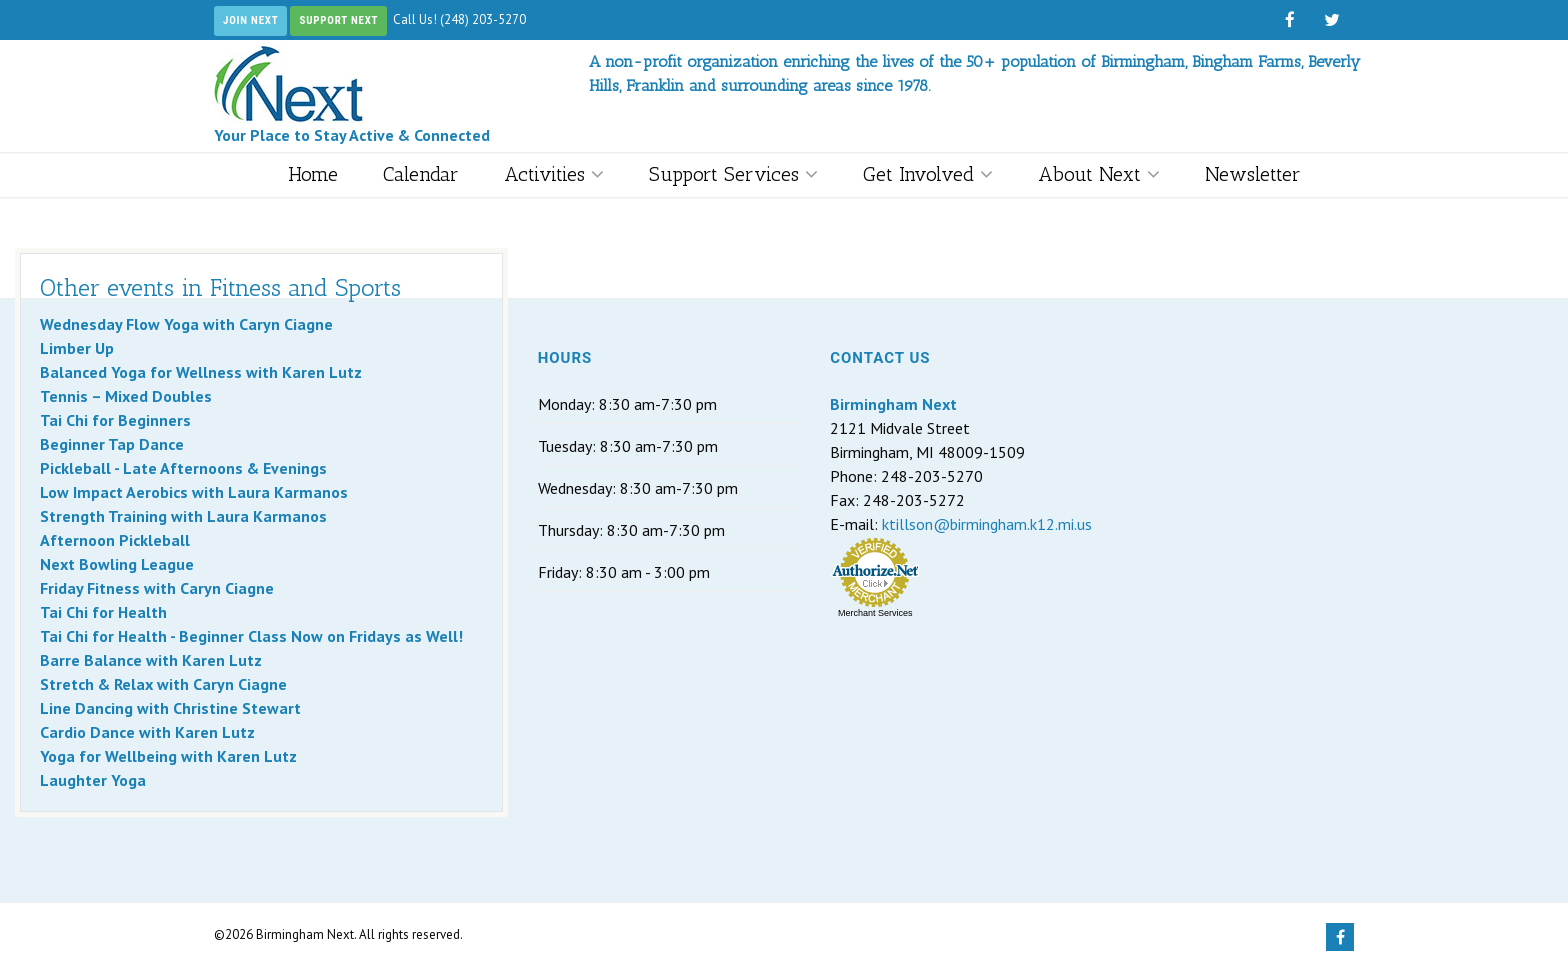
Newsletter (1253, 174)
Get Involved (928, 174)
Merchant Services (875, 613)
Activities (554, 174)
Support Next (338, 20)
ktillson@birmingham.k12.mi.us (987, 524)
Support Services (733, 174)
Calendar (421, 174)
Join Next (250, 20)
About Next (1099, 174)
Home (313, 174)
